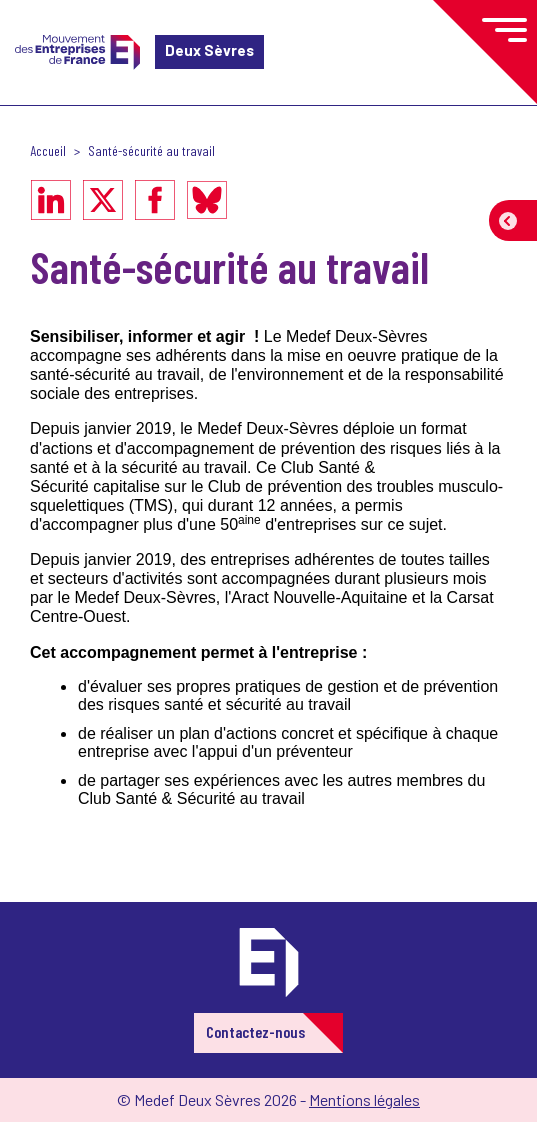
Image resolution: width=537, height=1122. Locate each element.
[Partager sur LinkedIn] (51, 200)
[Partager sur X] (103, 200)
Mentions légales (364, 1099)
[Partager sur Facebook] (155, 200)
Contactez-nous (255, 1031)
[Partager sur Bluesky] (207, 200)
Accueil (48, 150)
